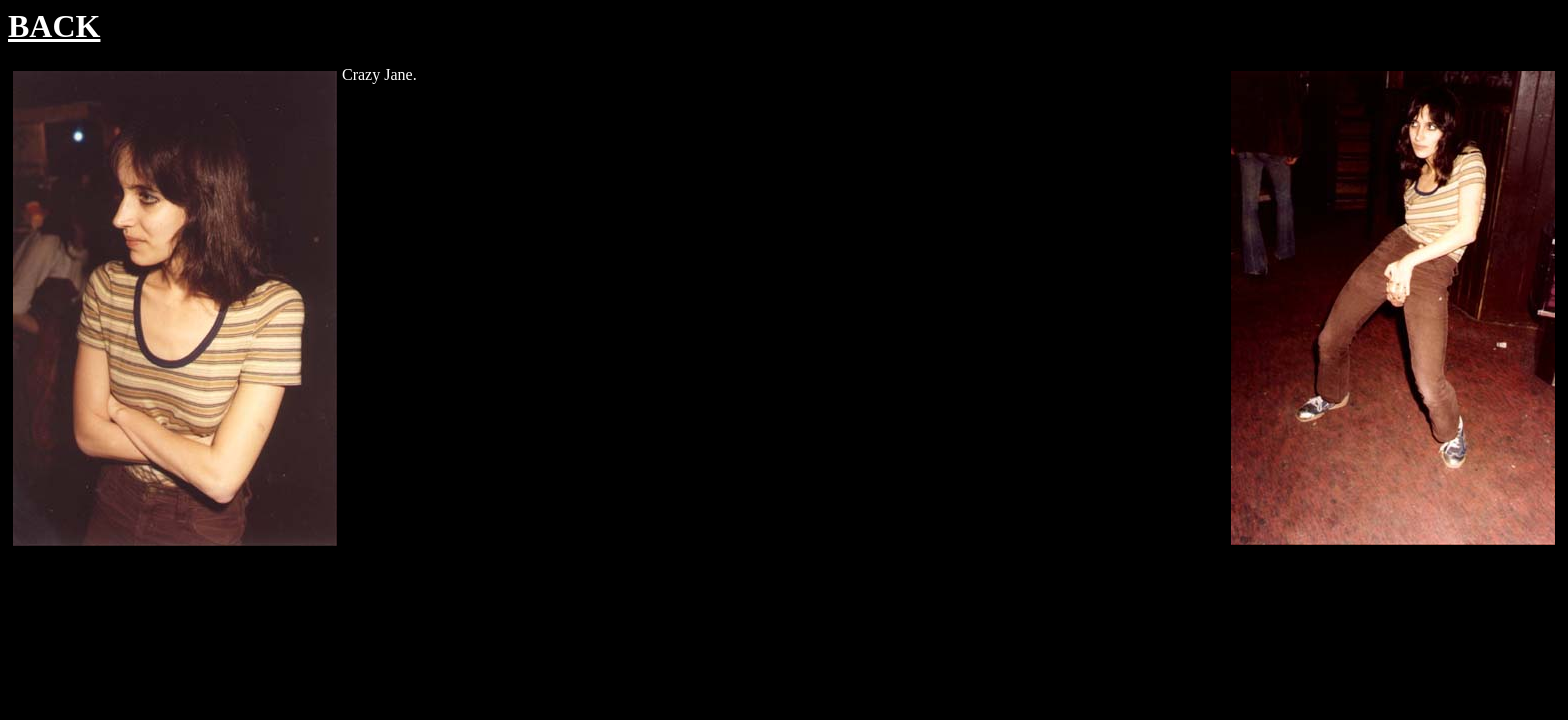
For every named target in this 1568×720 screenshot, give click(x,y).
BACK (54, 26)
